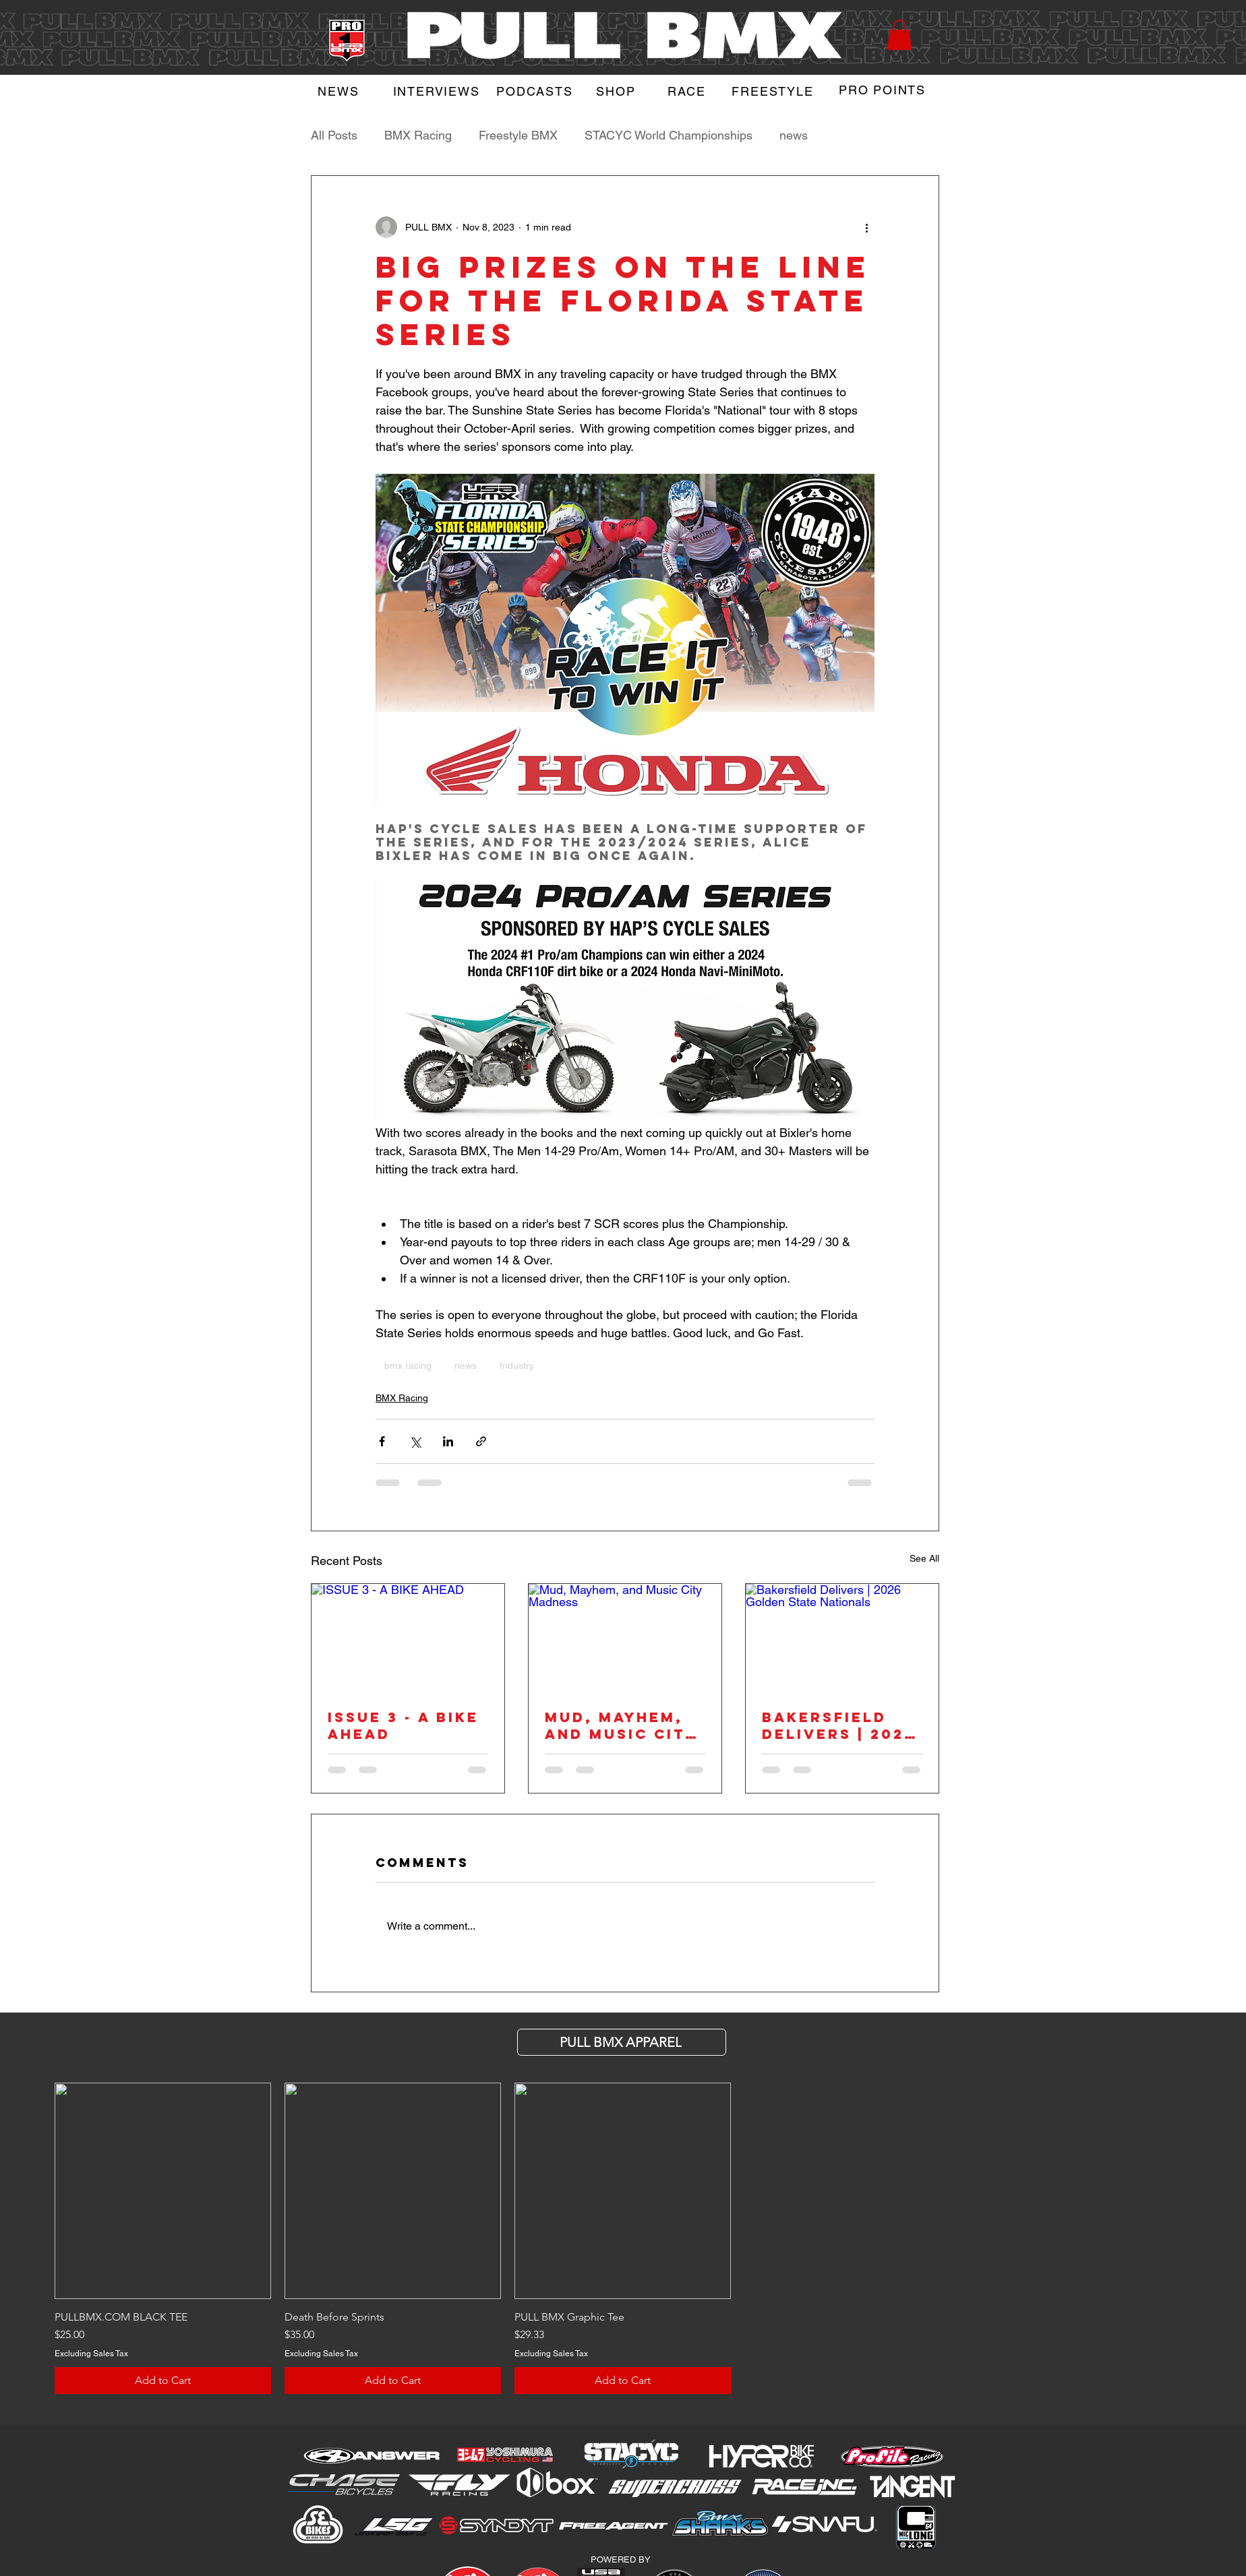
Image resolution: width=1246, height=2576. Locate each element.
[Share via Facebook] (382, 1441)
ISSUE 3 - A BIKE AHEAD (403, 1725)
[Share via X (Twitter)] (415, 1441)
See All (924, 1558)
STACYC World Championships (668, 135)
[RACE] (688, 91)
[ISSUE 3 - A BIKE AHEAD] (408, 1638)
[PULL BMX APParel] (621, 2042)
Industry (517, 1365)
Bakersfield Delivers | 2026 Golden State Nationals (838, 1725)
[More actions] (866, 227)
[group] (623, 2238)
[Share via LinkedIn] (448, 1441)
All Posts (334, 135)
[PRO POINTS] (883, 89)
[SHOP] (617, 91)
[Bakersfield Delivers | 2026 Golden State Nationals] (842, 1638)
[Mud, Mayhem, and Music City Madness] (625, 1638)
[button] (899, 35)
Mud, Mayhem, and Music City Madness (621, 1725)
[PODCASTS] (536, 91)
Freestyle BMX (518, 135)
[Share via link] (481, 1441)
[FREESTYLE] (774, 91)
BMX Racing (418, 135)
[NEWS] (340, 91)
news (793, 135)
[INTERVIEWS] (437, 91)
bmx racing (408, 1365)
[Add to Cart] (163, 2380)
